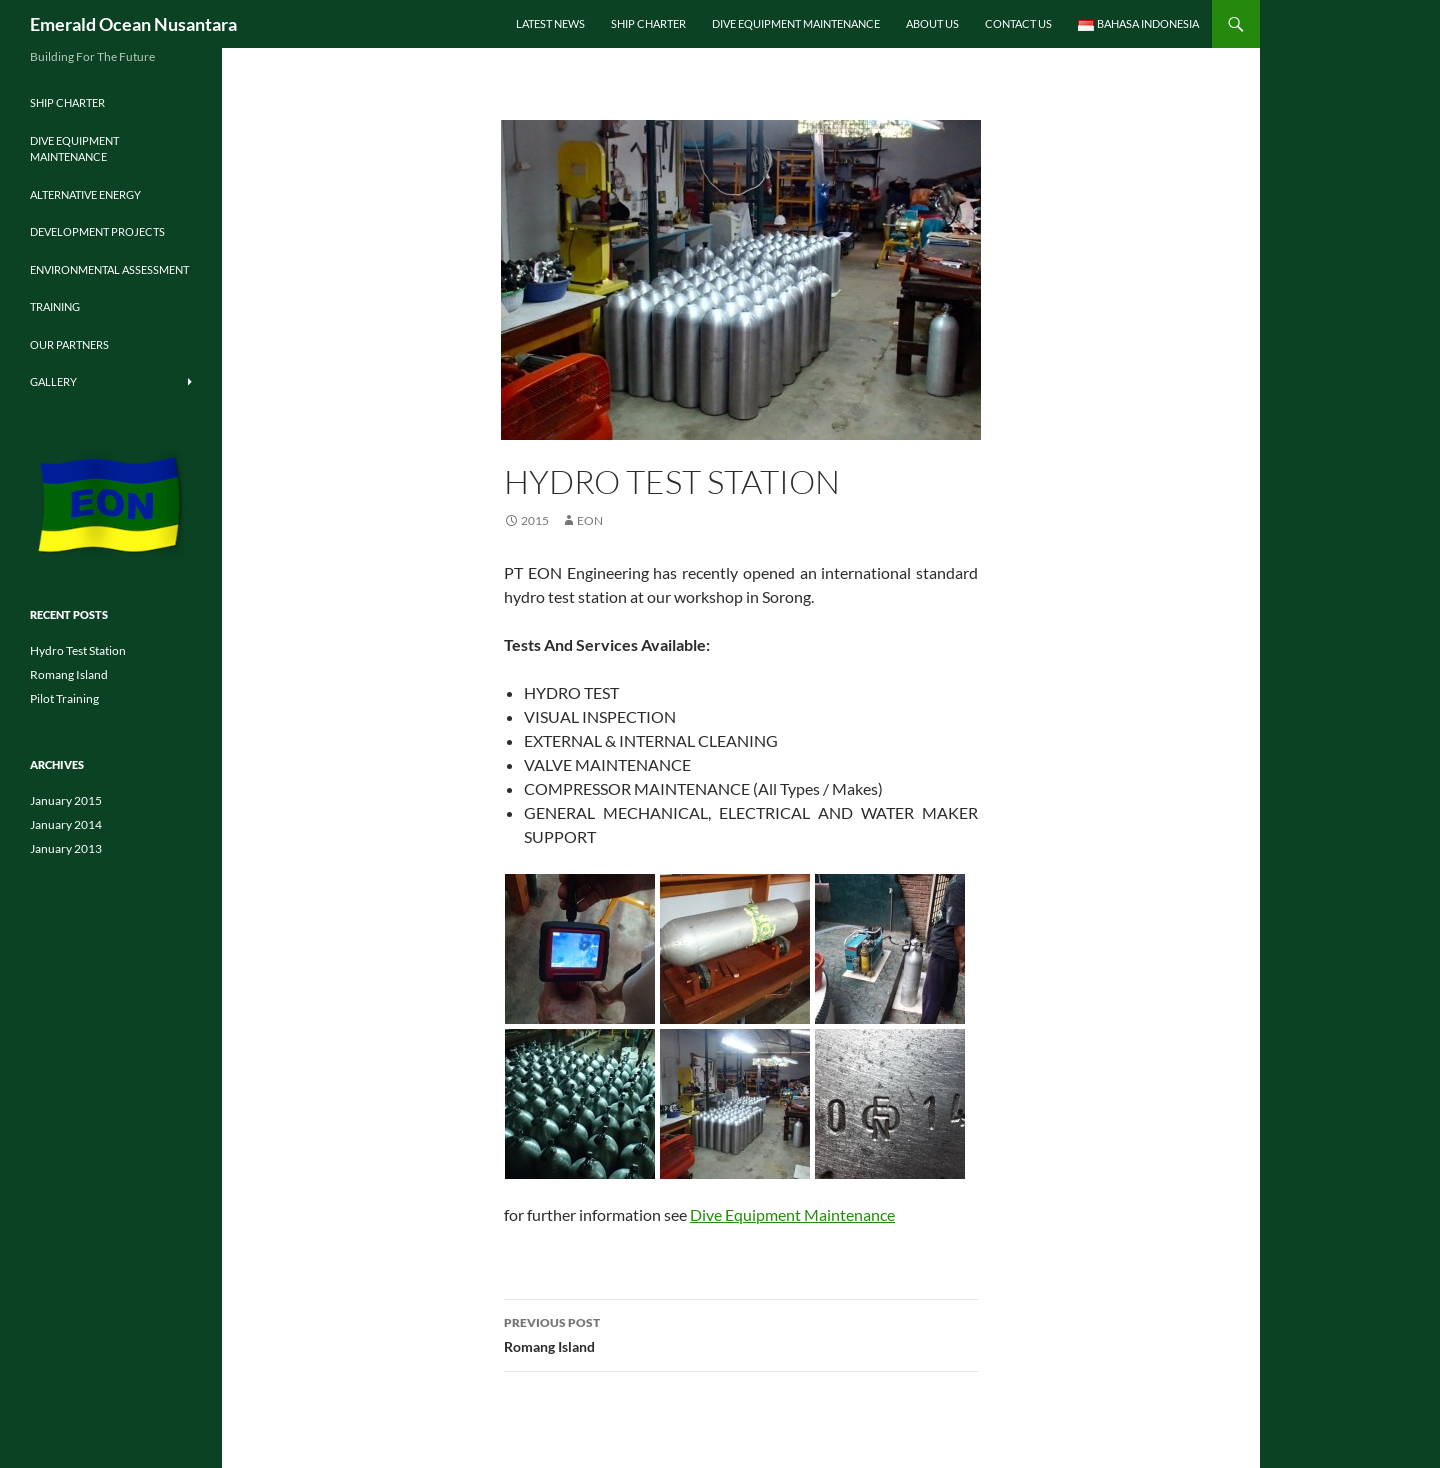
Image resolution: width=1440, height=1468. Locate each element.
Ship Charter (648, 23)
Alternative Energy (85, 194)
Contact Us (1018, 23)
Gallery (53, 381)
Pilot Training (64, 698)
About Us (932, 23)
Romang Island (741, 1333)
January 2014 (66, 824)
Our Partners (69, 344)
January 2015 (66, 800)
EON (590, 520)
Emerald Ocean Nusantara (133, 24)
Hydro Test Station (78, 650)
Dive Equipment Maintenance (796, 23)
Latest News (550, 23)
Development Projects (97, 231)
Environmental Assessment (109, 269)
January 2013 (66, 848)
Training (55, 306)
